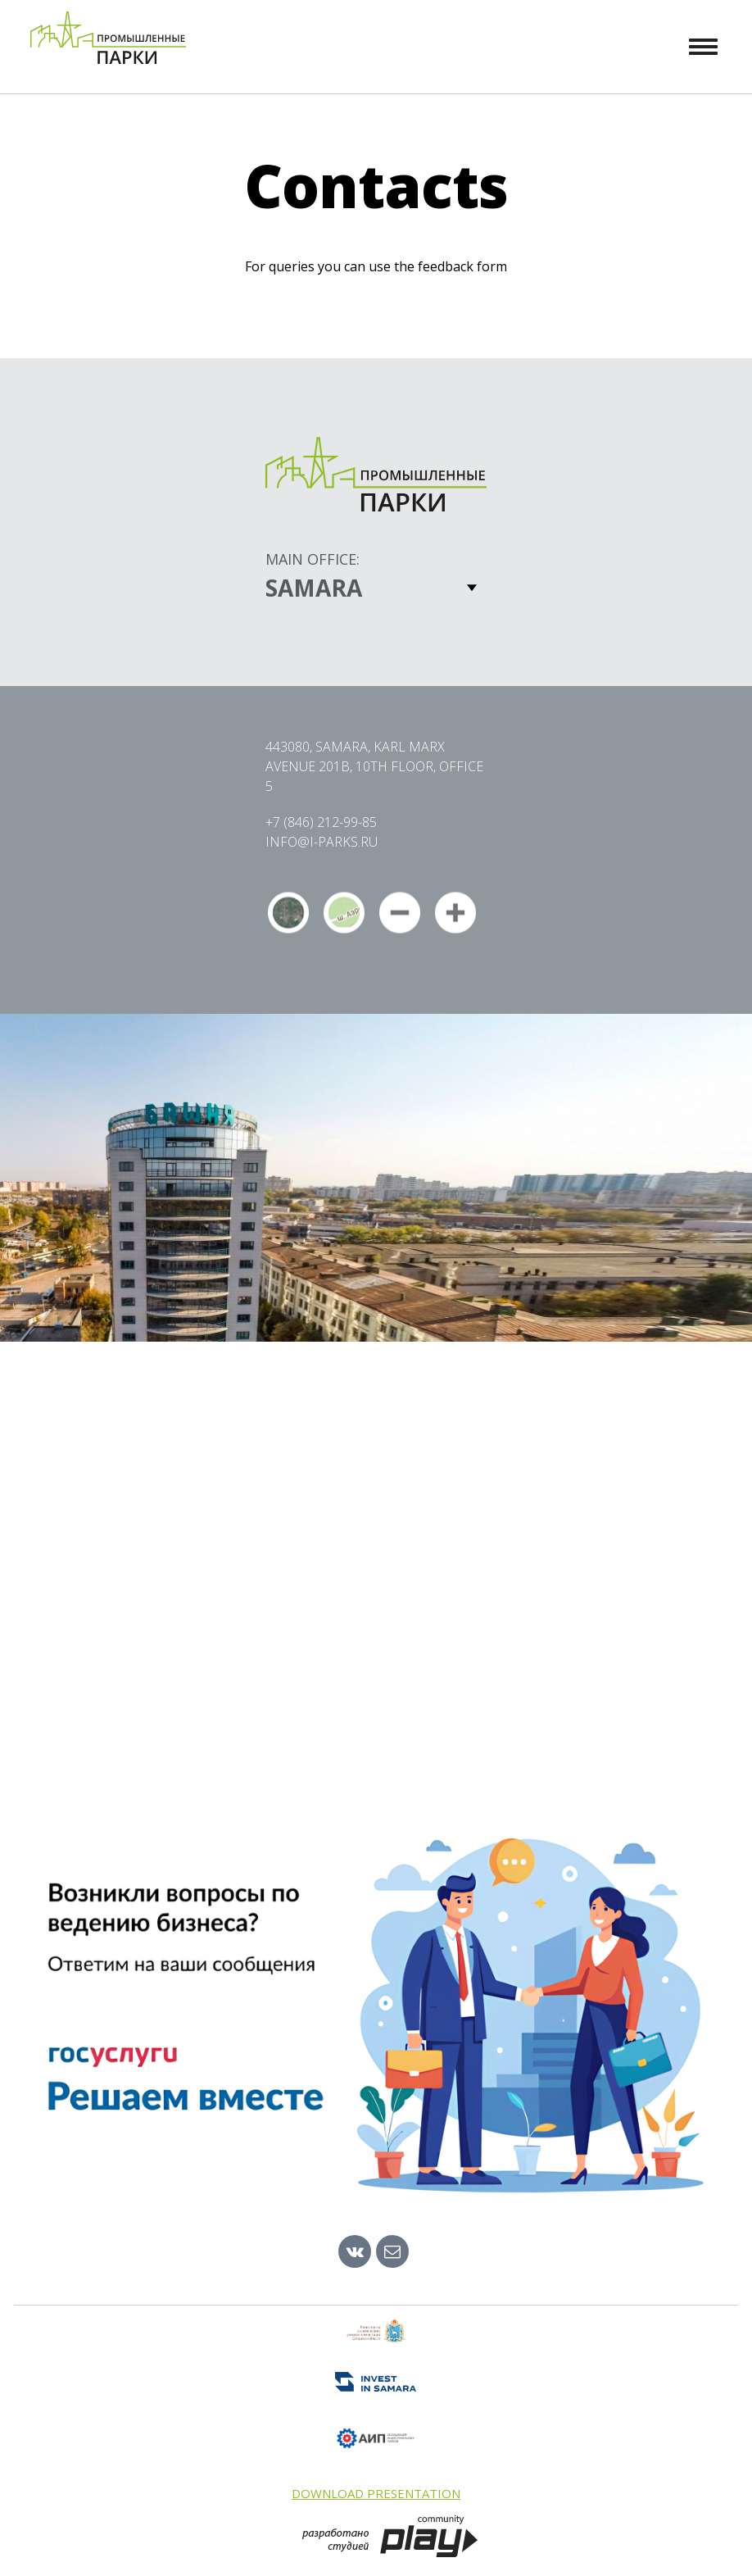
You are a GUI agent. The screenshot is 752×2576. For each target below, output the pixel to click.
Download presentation (376, 2493)
